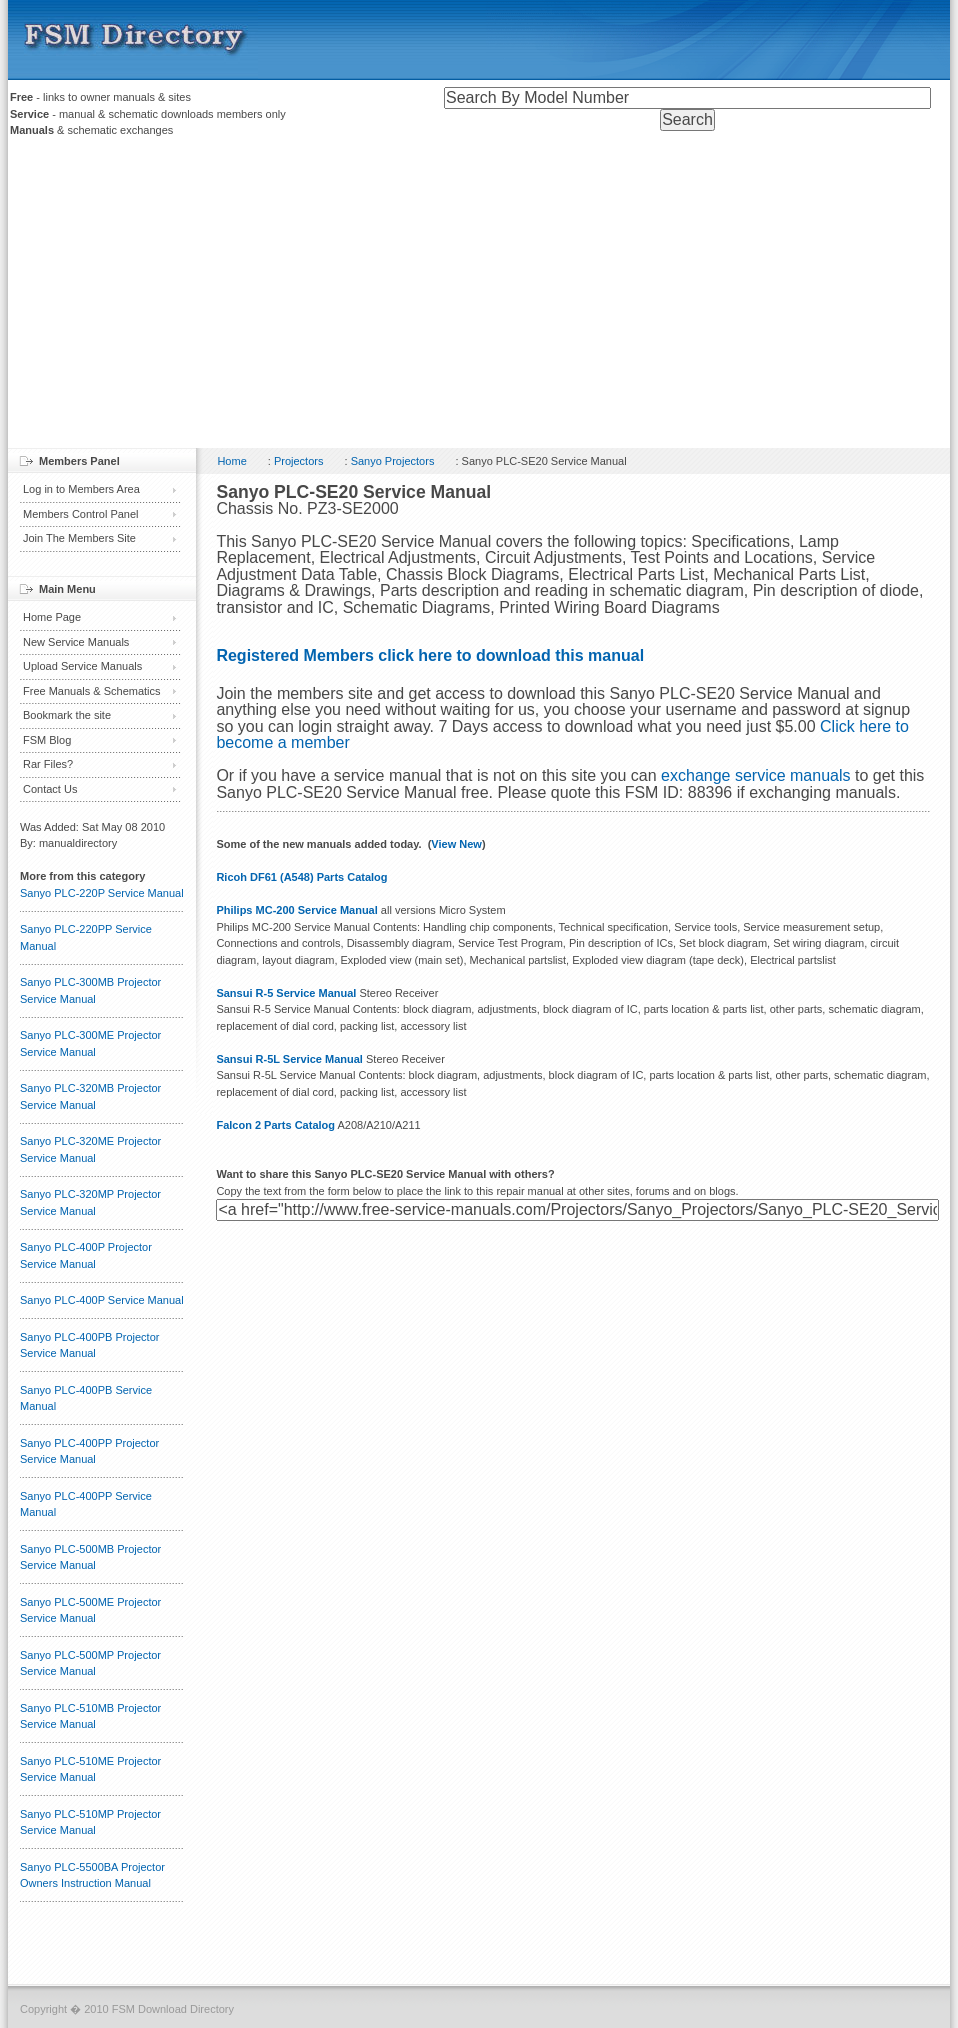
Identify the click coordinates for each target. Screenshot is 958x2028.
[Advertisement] (479, 298)
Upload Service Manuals (82, 666)
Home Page (52, 617)
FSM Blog (47, 740)
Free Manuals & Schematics (92, 691)
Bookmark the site (67, 715)
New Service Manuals (76, 642)
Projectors (299, 461)
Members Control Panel (81, 514)
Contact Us (50, 789)
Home (231, 461)
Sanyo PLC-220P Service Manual (102, 893)
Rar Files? (48, 764)
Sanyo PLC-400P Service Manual (102, 1300)
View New (456, 844)
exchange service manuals (755, 775)
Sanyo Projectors (393, 461)
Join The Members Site (79, 538)
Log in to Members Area (81, 489)
